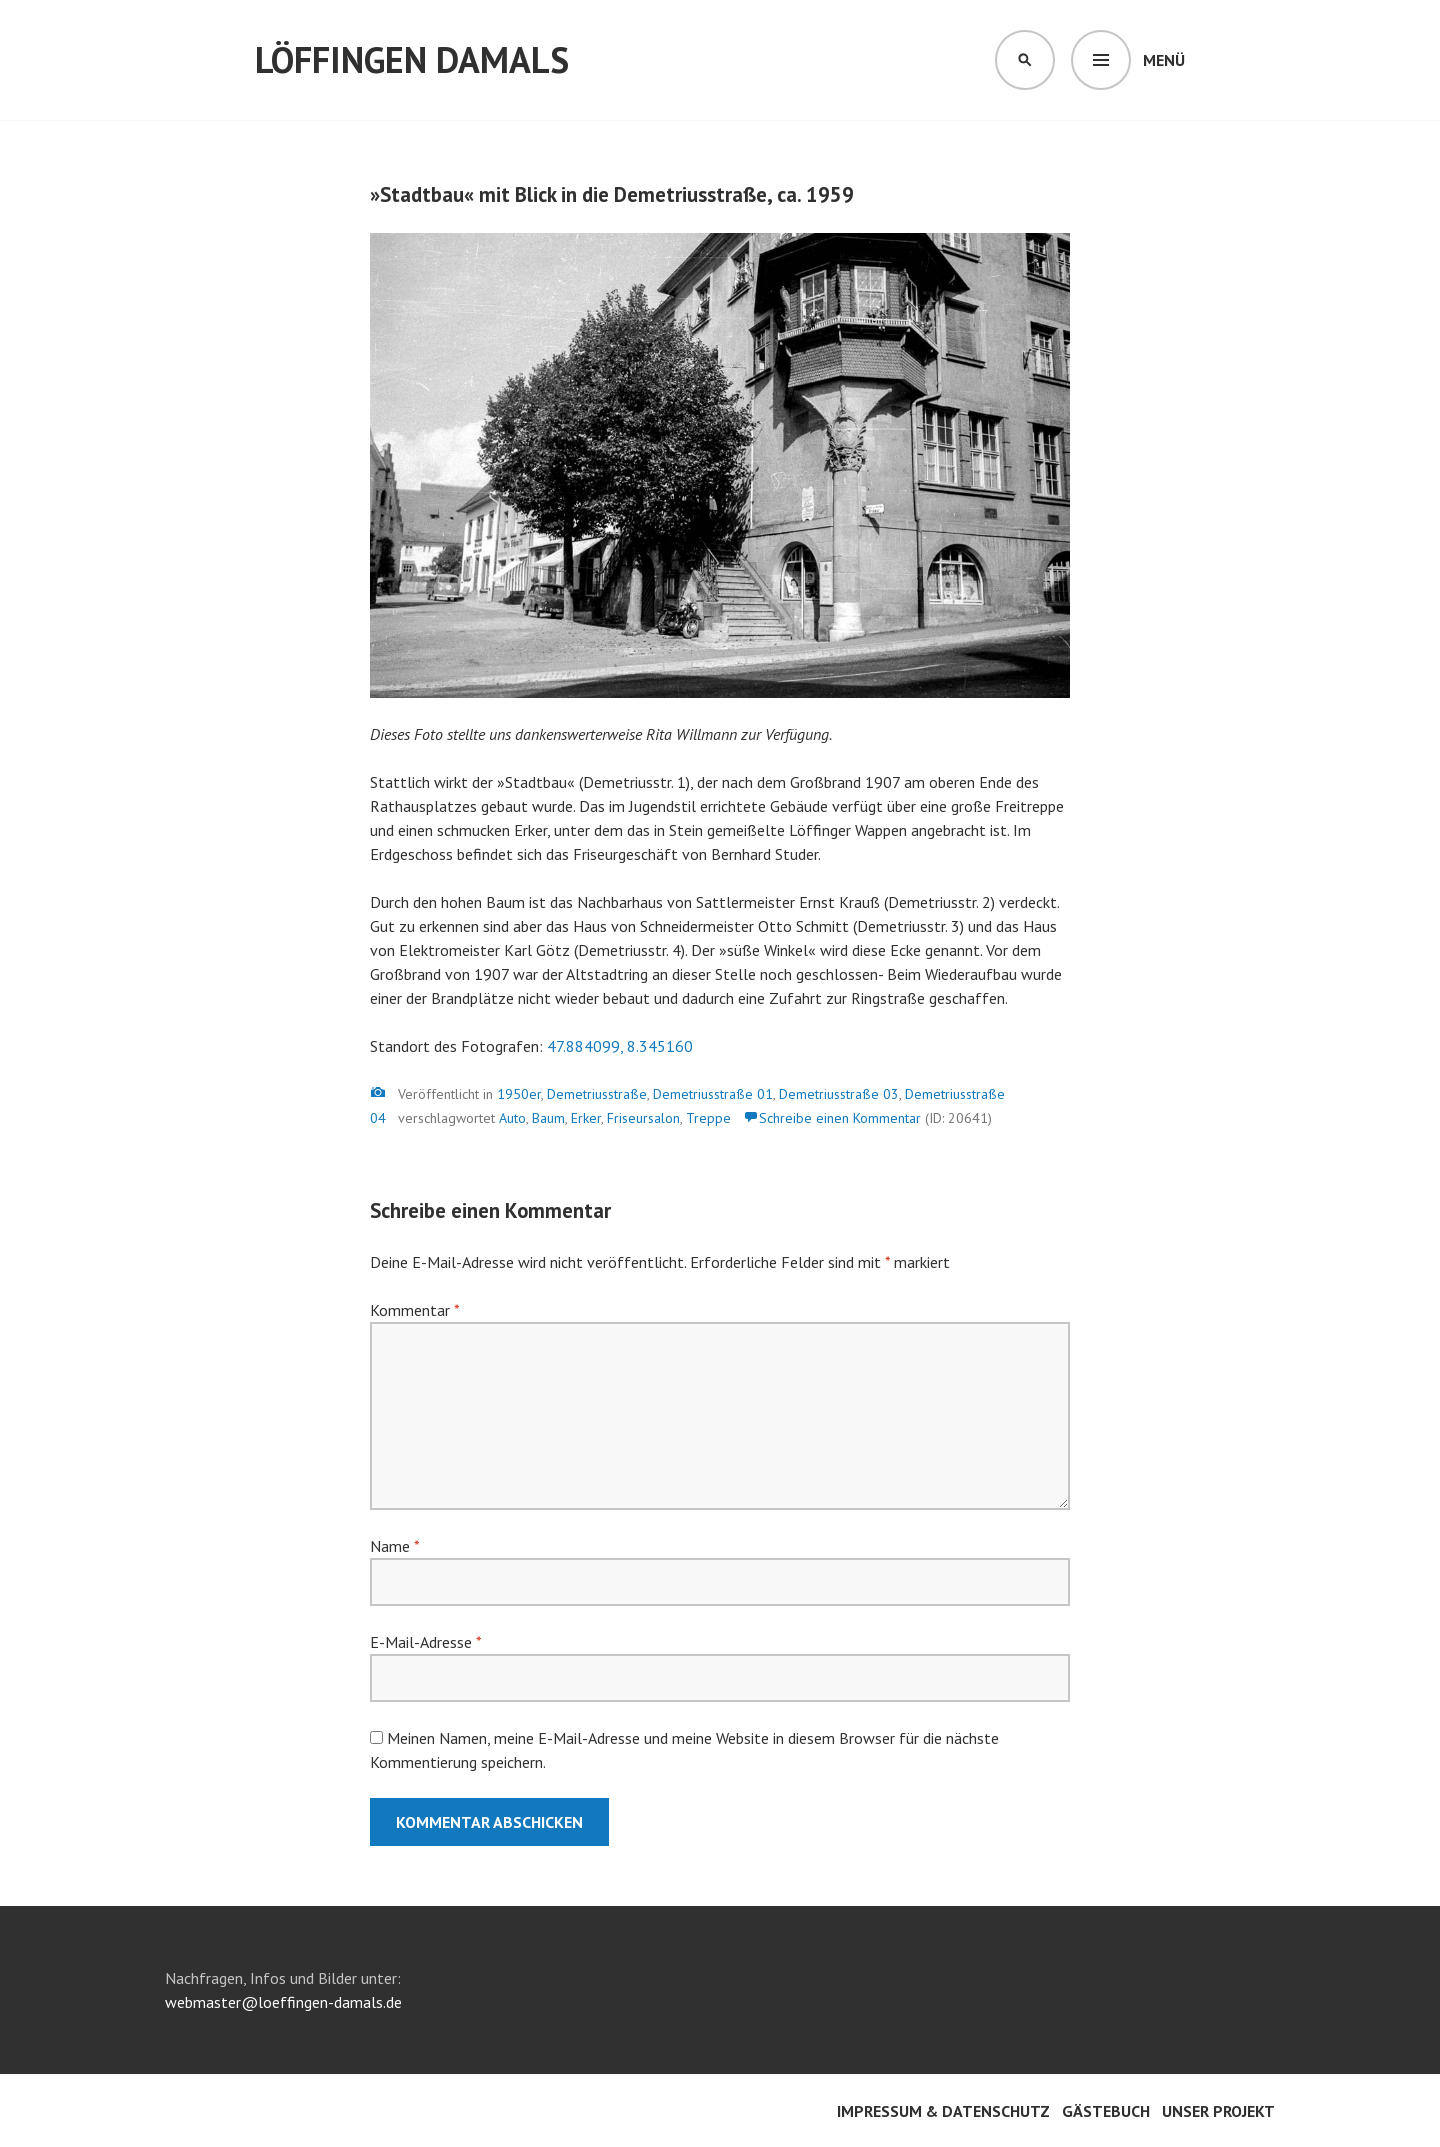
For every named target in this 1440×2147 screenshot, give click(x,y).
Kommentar (414, 1310)
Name (394, 1546)
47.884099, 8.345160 (620, 1046)
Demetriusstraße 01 (713, 1094)
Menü (1164, 60)
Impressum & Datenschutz (943, 2111)
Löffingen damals (412, 59)
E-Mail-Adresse (425, 1642)
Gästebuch (1106, 2111)
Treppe (708, 1118)
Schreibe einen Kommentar (840, 1118)
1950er (519, 1094)
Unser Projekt (1218, 2111)
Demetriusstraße (597, 1094)
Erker (586, 1118)
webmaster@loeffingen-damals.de (283, 2002)
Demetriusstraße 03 (839, 1094)
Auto (512, 1118)
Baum (548, 1118)
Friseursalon (643, 1118)
